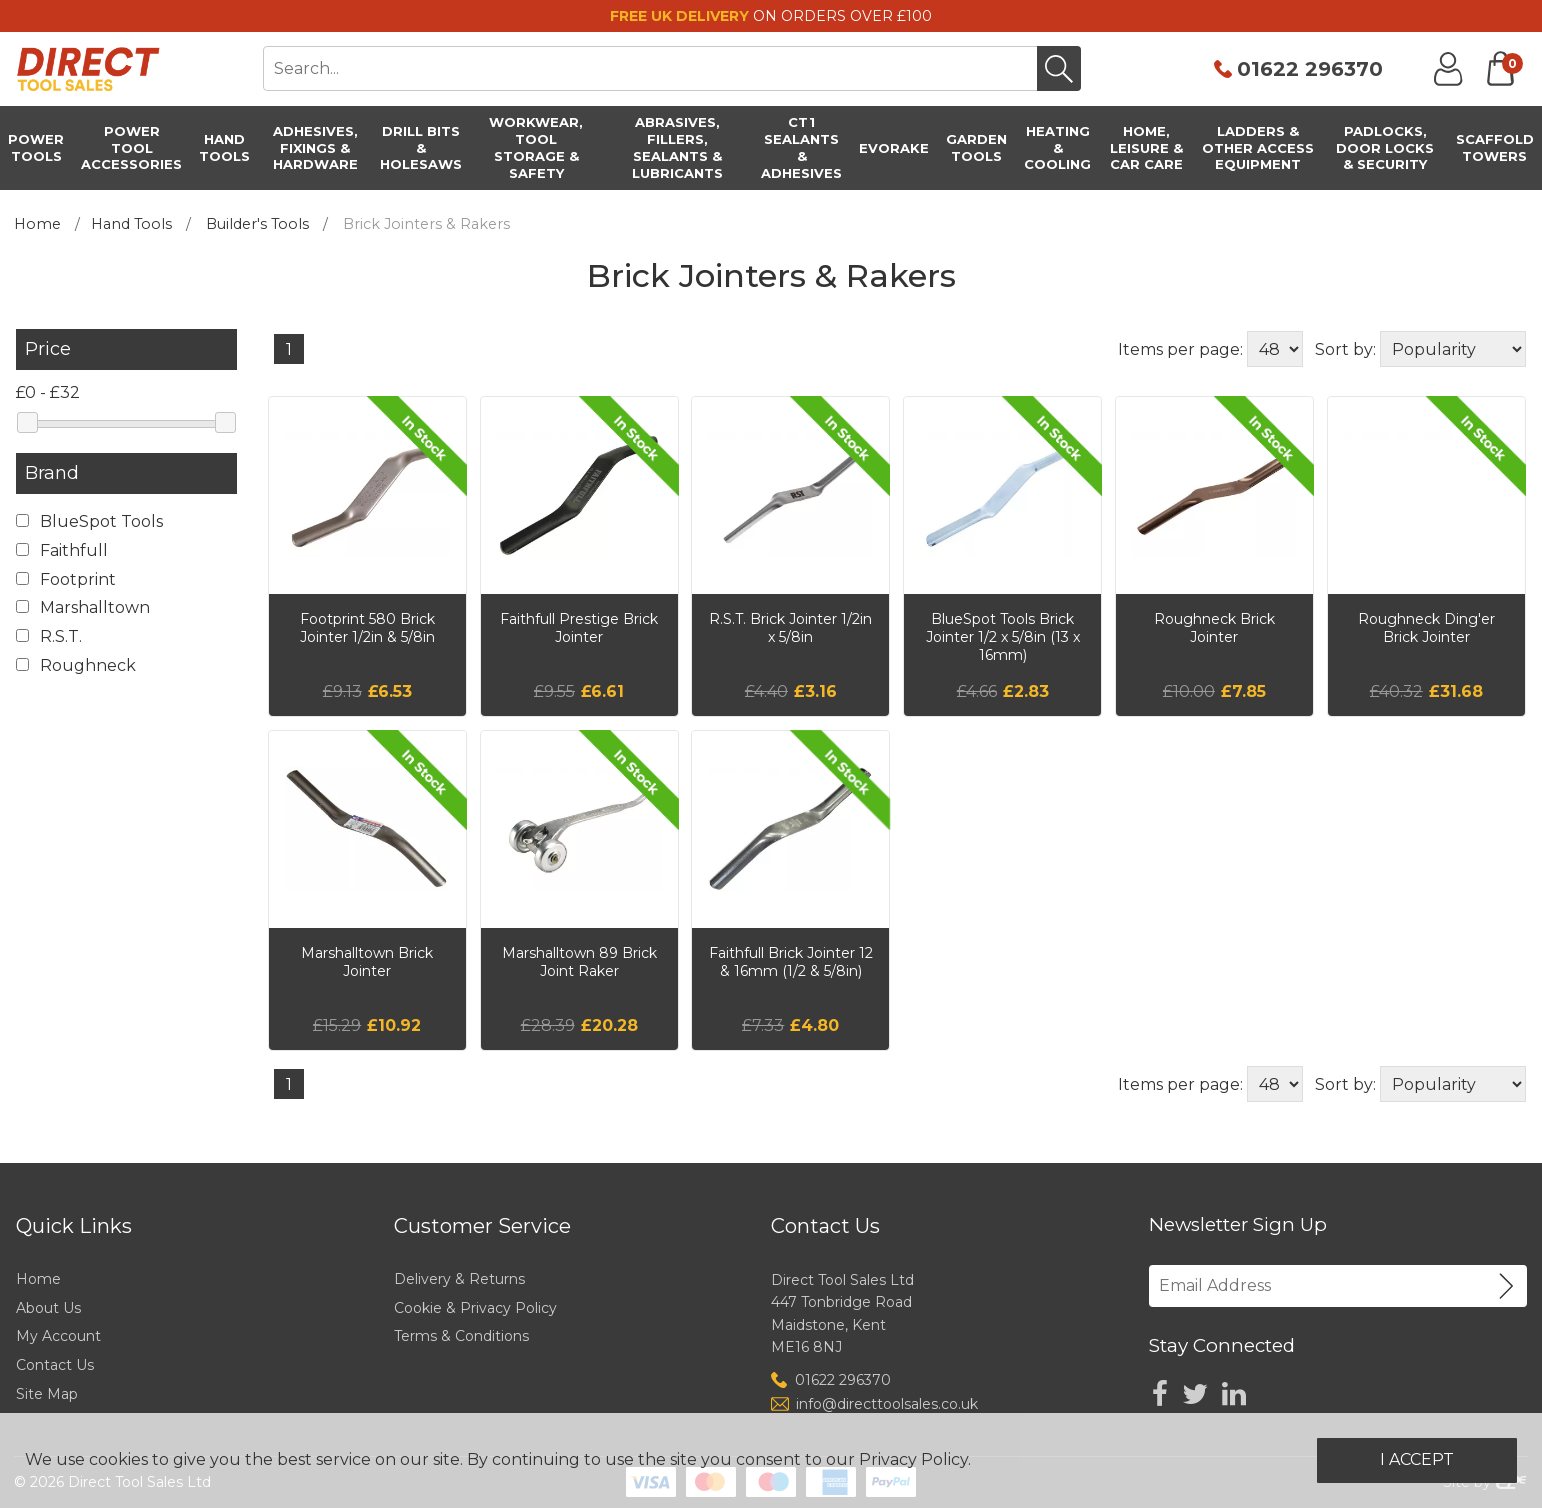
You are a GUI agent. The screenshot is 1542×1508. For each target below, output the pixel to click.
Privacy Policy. (915, 1459)
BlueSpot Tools (89, 521)
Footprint (66, 579)
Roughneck (76, 665)
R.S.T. (49, 636)
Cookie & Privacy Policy (475, 1308)
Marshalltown (83, 607)
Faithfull (62, 550)
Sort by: (1345, 349)
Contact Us (55, 1365)
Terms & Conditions (461, 1336)
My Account (58, 1336)
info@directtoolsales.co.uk (887, 1404)
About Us (48, 1308)
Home (37, 224)
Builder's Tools (257, 224)
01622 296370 (1310, 69)
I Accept (1417, 1459)
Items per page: (1180, 349)
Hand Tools (131, 224)
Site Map (47, 1394)
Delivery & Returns (459, 1279)
